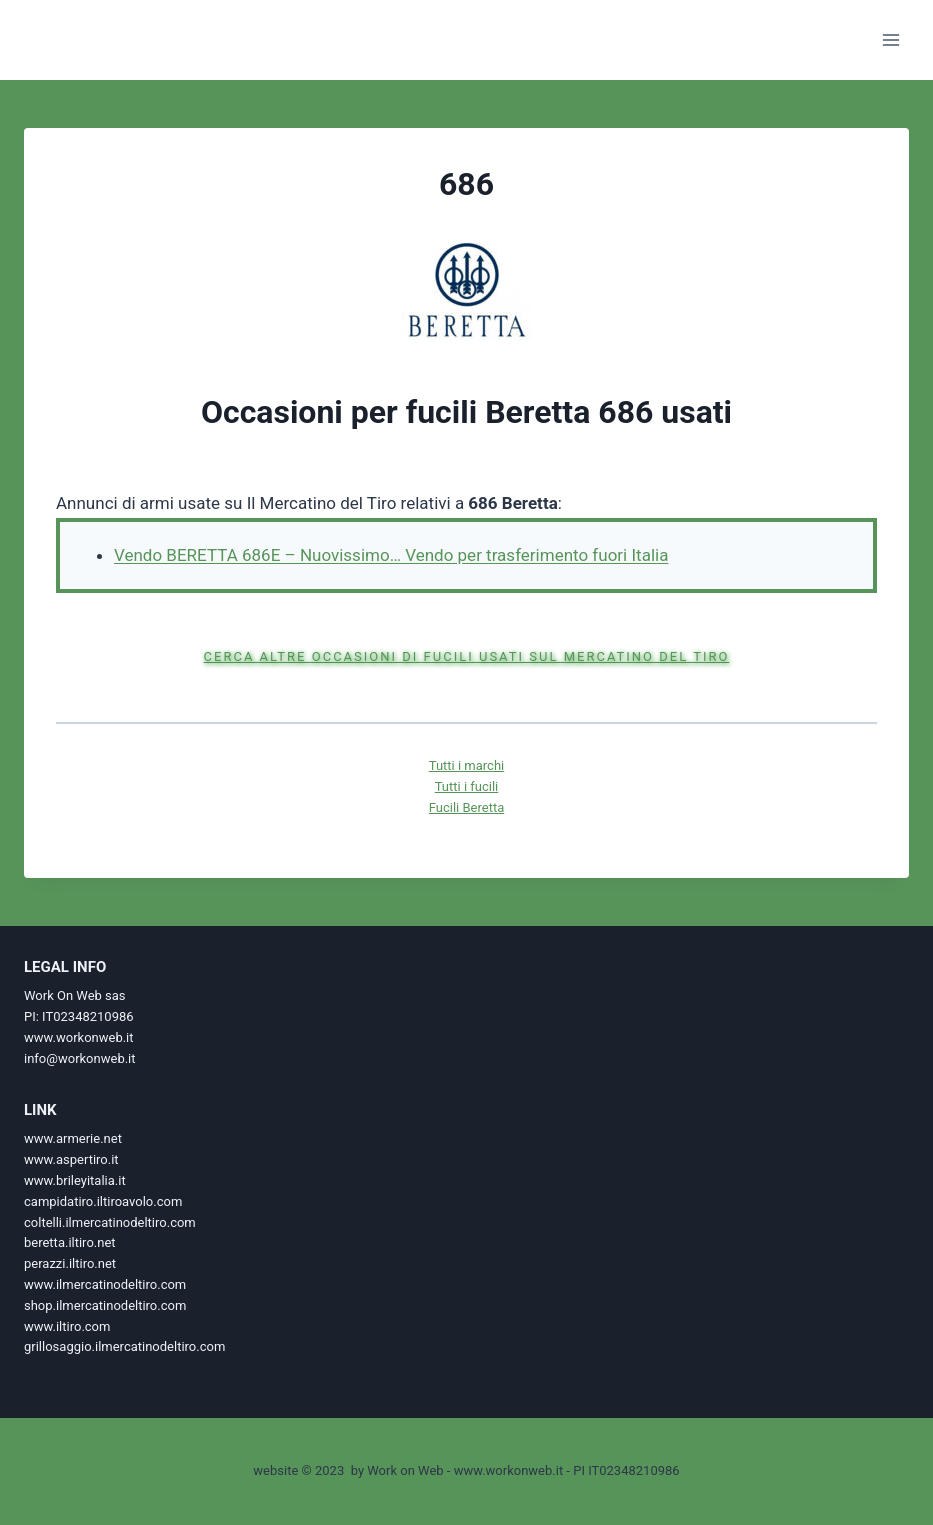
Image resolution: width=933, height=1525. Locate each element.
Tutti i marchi (466, 765)
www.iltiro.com (67, 1326)
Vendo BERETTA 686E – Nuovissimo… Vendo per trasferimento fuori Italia (391, 555)
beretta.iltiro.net (70, 1242)
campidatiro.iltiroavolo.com (103, 1201)
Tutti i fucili (467, 786)
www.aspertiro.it (71, 1159)
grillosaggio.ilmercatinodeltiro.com (124, 1346)
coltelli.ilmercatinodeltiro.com (110, 1222)
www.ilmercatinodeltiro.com (105, 1284)
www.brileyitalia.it (75, 1180)
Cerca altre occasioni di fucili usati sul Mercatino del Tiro (467, 656)
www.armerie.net (73, 1138)
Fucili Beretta (466, 807)
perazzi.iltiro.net (70, 1263)
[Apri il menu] (890, 39)
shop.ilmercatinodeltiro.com (105, 1305)
